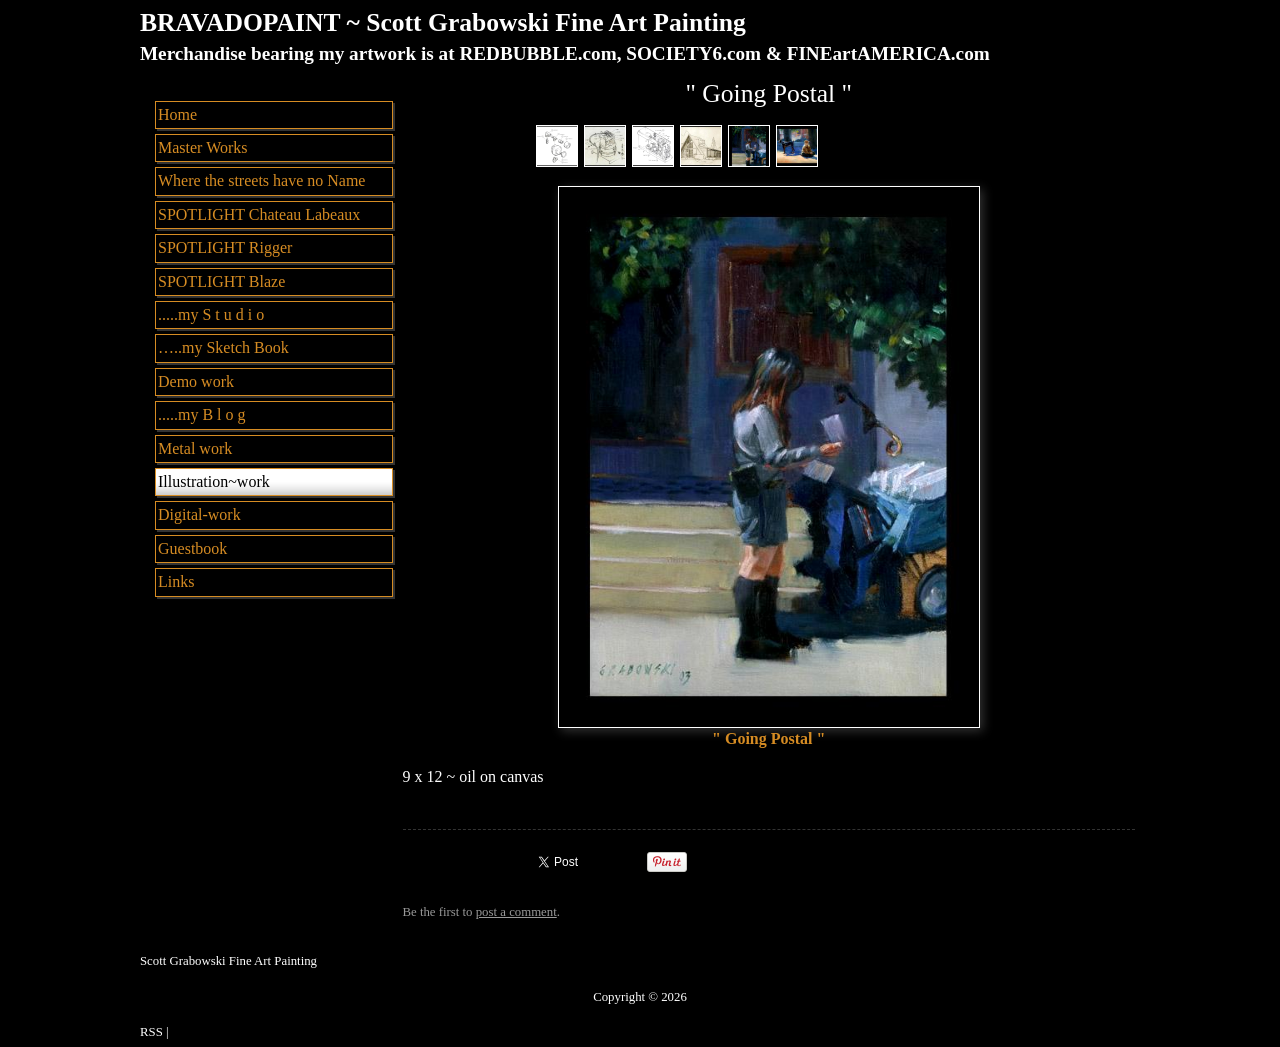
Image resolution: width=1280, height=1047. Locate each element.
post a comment (516, 912)
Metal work (195, 448)
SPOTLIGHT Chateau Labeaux (259, 214)
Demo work (196, 381)
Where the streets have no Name (261, 180)
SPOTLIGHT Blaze (221, 281)
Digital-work (199, 514)
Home (177, 114)
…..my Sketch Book (223, 347)
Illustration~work (214, 481)
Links (176, 581)
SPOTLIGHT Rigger (225, 247)
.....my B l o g (202, 414)
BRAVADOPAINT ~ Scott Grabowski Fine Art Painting (443, 22)
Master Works (203, 147)
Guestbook (192, 548)
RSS (151, 1032)
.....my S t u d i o (211, 314)
